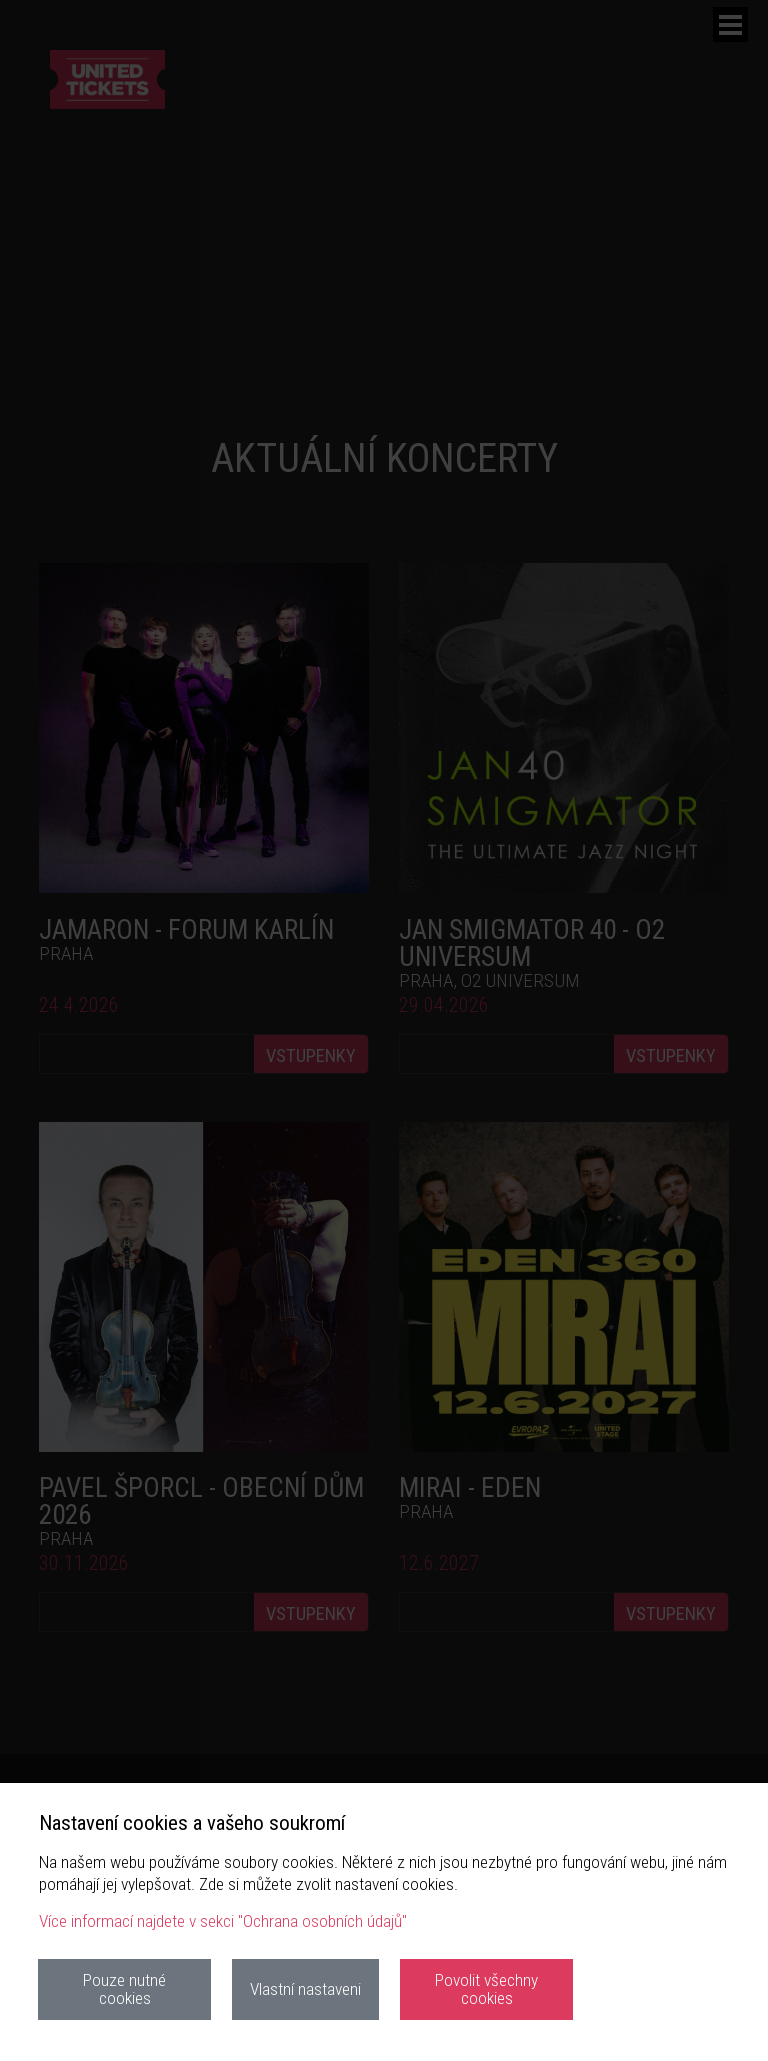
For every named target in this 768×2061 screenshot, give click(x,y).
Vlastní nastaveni (305, 1989)
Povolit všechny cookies (486, 1988)
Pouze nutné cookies (124, 1988)
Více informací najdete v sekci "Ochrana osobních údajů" (223, 1921)
